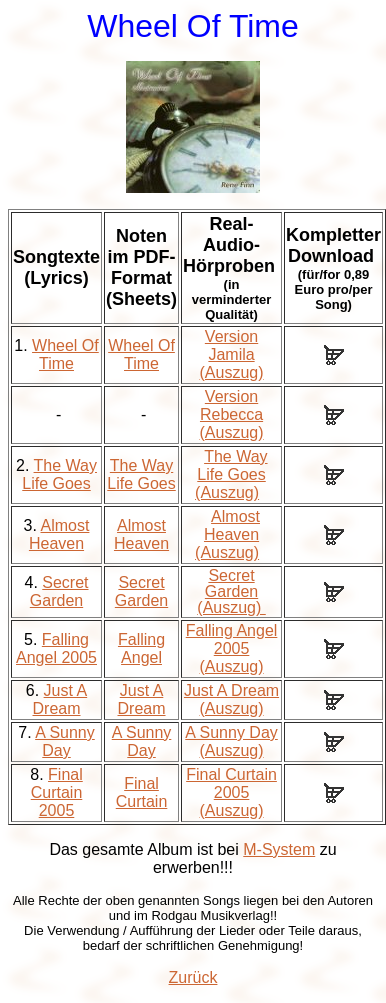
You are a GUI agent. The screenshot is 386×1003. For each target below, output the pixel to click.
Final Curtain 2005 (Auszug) (231, 792)
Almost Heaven (59, 534)
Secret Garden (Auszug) (231, 591)
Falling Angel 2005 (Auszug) (232, 648)
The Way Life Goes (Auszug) (231, 474)
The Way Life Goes (59, 474)
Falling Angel (141, 648)
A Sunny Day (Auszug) (231, 741)
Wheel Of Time (65, 354)
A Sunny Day (65, 741)
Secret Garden (59, 591)
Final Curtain (142, 792)
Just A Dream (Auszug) (231, 699)
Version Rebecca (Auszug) (232, 414)
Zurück (193, 977)
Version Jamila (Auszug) (232, 354)
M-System (279, 849)
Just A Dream (60, 699)
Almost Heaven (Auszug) (227, 534)
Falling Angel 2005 (56, 648)
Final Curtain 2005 (57, 792)
